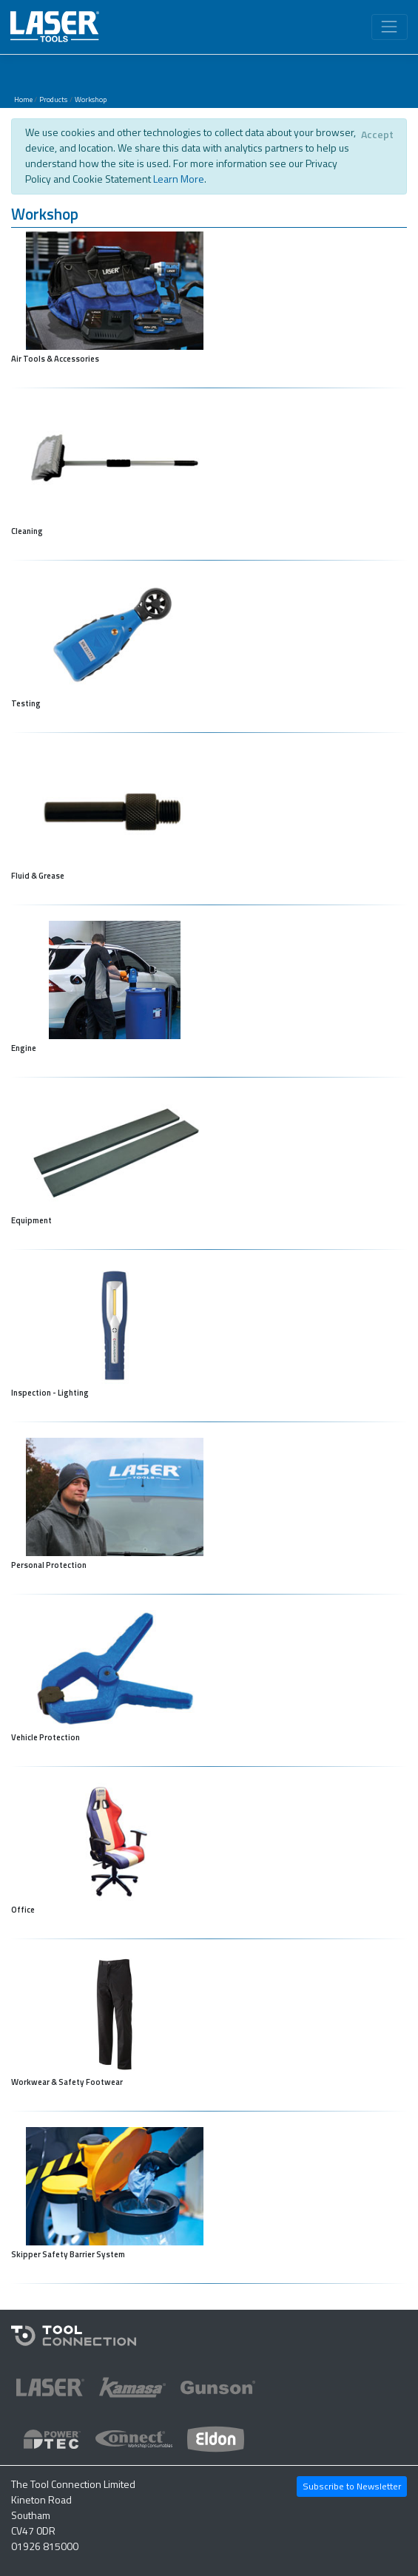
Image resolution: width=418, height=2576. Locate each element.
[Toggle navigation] (389, 27)
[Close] (377, 134)
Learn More (178, 178)
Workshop (91, 99)
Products (53, 99)
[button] (209, 216)
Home (23, 99)
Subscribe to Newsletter (352, 2486)
